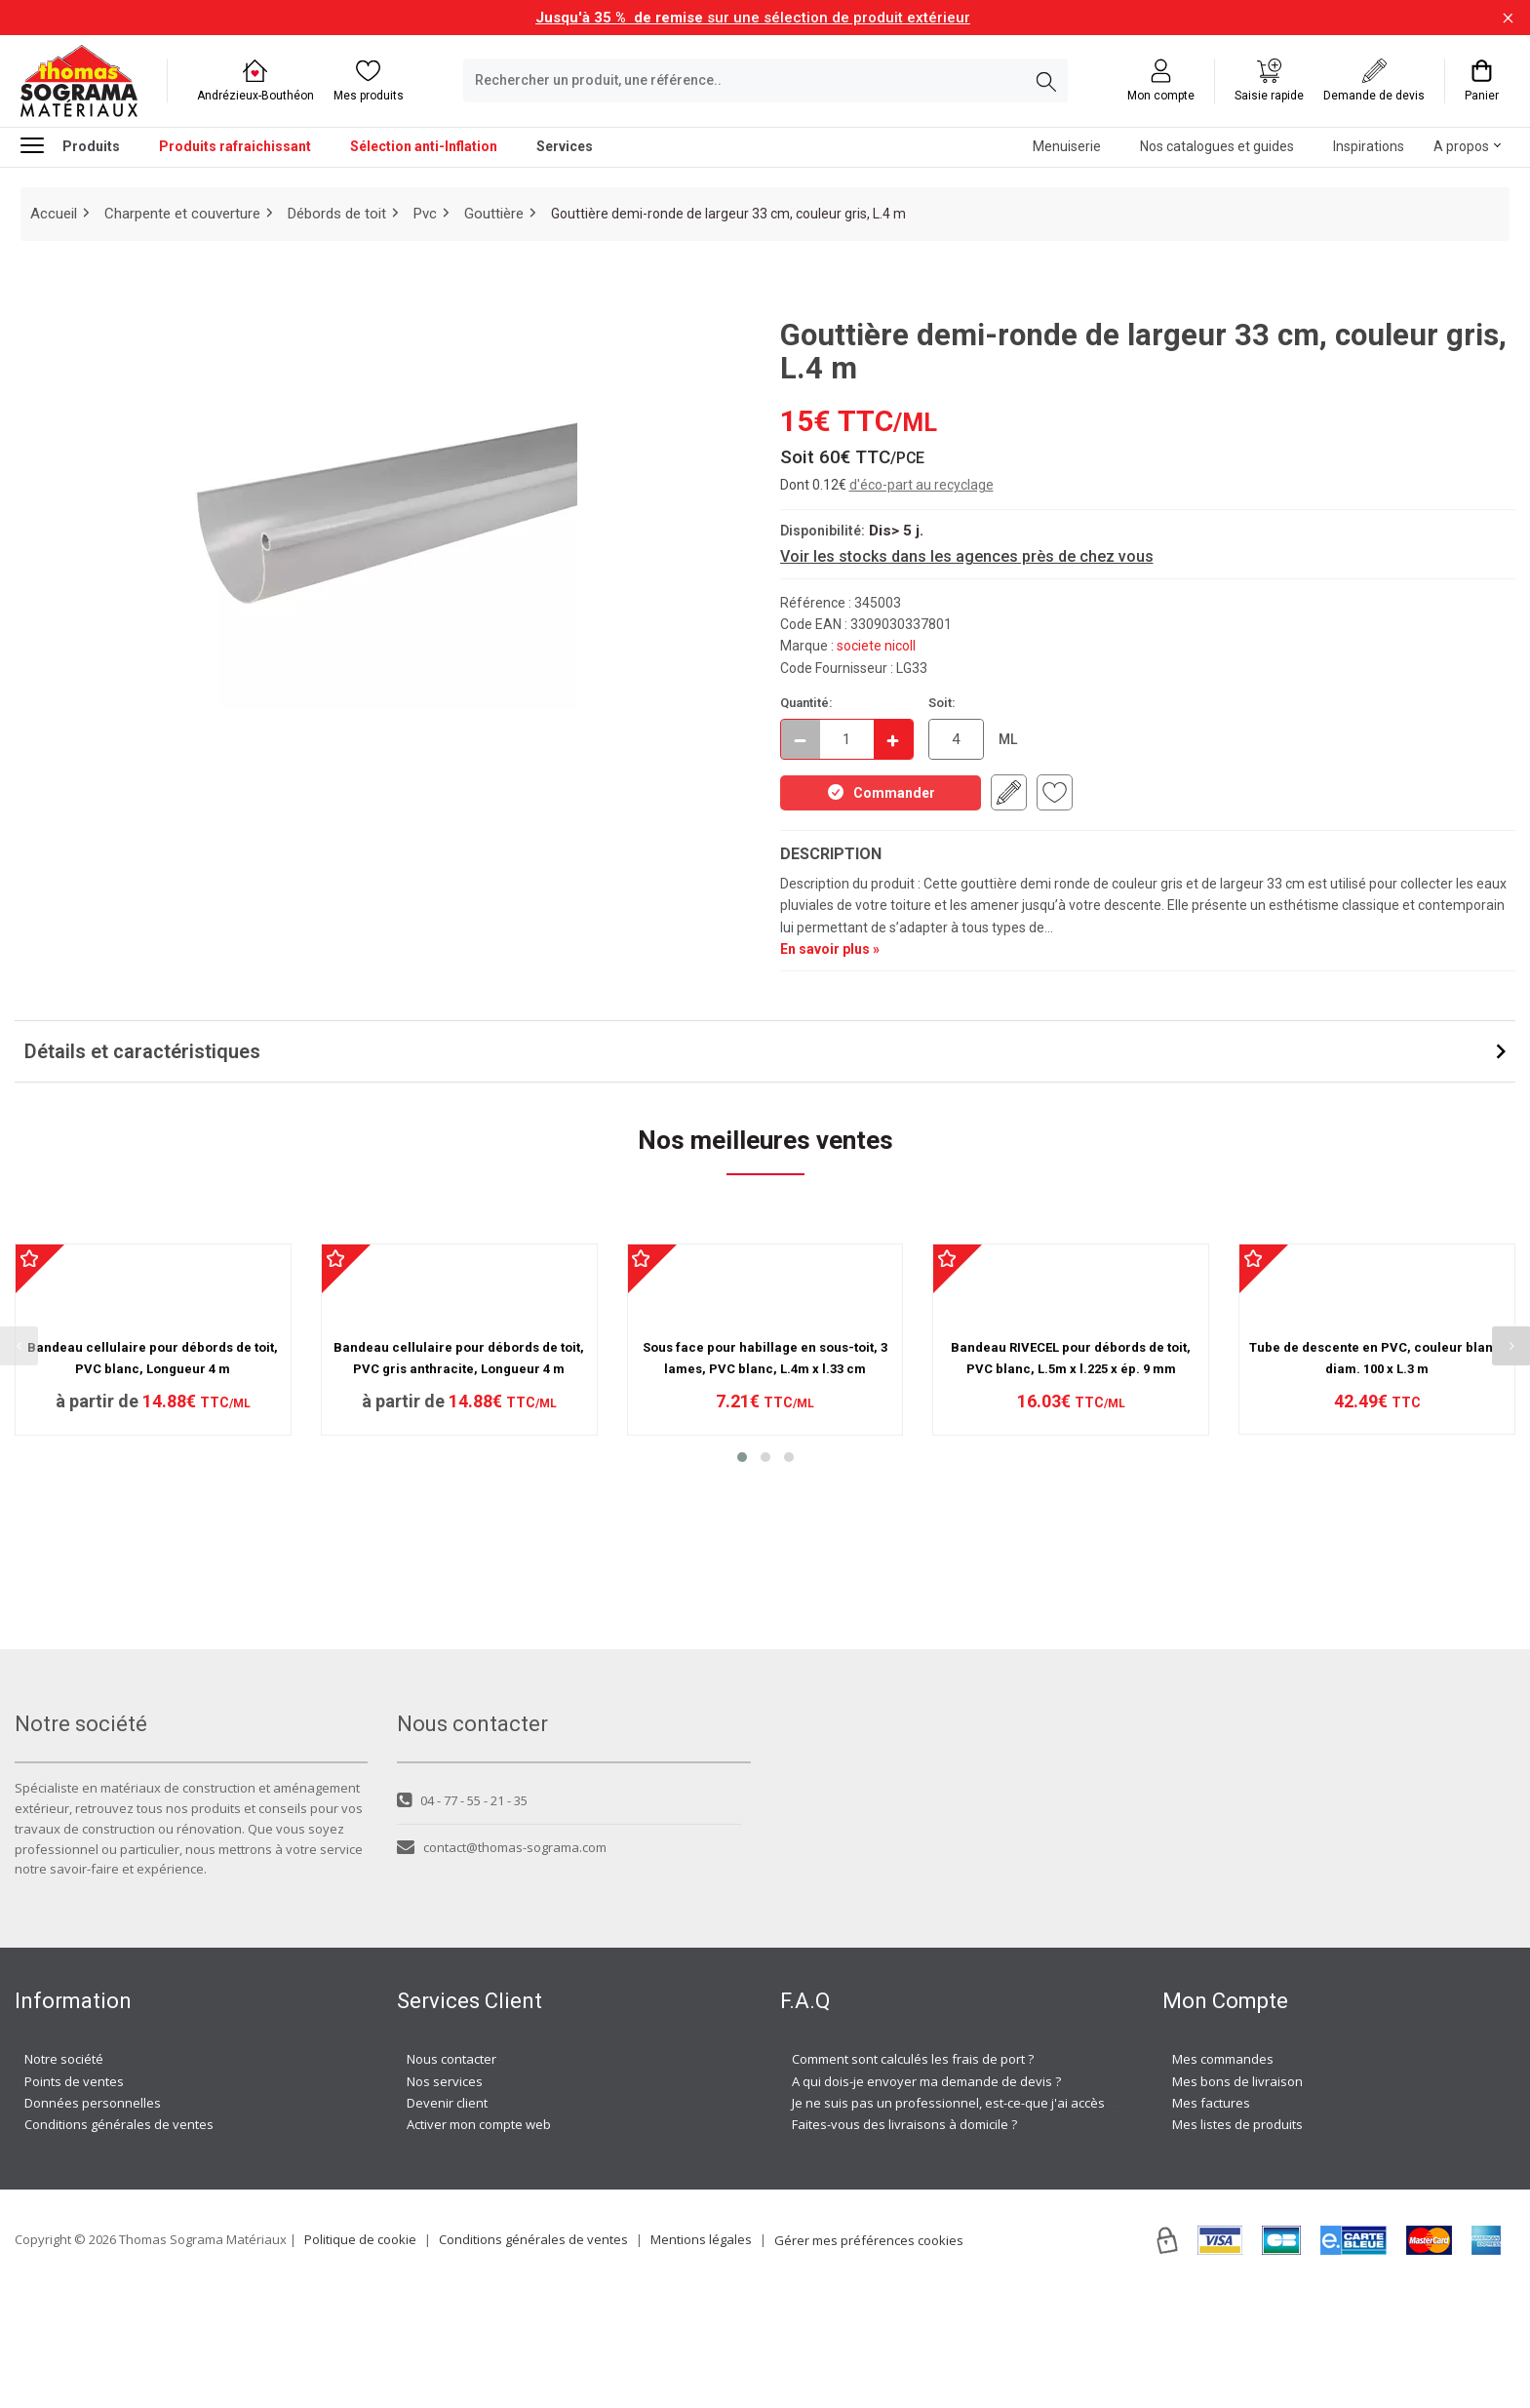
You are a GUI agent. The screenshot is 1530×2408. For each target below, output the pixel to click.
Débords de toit (337, 213)
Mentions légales (701, 2356)
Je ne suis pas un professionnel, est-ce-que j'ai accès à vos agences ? (997, 2220)
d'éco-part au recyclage (921, 485)
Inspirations (1368, 146)
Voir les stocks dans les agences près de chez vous (967, 556)
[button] (742, 1678)
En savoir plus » (830, 949)
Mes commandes (1223, 2176)
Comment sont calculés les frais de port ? (913, 2176)
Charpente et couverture (182, 213)
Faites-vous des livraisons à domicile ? (904, 2242)
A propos (1461, 146)
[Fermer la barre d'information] (1508, 18)
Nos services (445, 2198)
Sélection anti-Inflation (423, 146)
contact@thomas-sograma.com (502, 1964)
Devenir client (447, 2220)
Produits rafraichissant (235, 146)
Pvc (425, 213)
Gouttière (494, 213)
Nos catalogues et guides (1217, 146)
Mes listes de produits (1237, 2242)
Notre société (63, 2176)
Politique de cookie (360, 2356)
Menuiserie (1067, 146)
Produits (70, 145)
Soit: (942, 702)
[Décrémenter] (800, 739)
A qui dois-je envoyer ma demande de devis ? (926, 2198)
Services (564, 146)
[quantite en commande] (847, 739)
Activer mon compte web (479, 2242)
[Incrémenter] (893, 739)
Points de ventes (74, 2198)
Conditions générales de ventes (119, 2242)
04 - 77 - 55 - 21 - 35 (462, 1917)
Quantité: (806, 702)
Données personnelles (92, 2220)
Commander (880, 792)
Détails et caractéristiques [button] (142, 1051)
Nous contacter (451, 2176)
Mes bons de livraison (1237, 2198)
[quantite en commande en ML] (956, 739)
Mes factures (1211, 2220)
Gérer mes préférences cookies (868, 2357)
